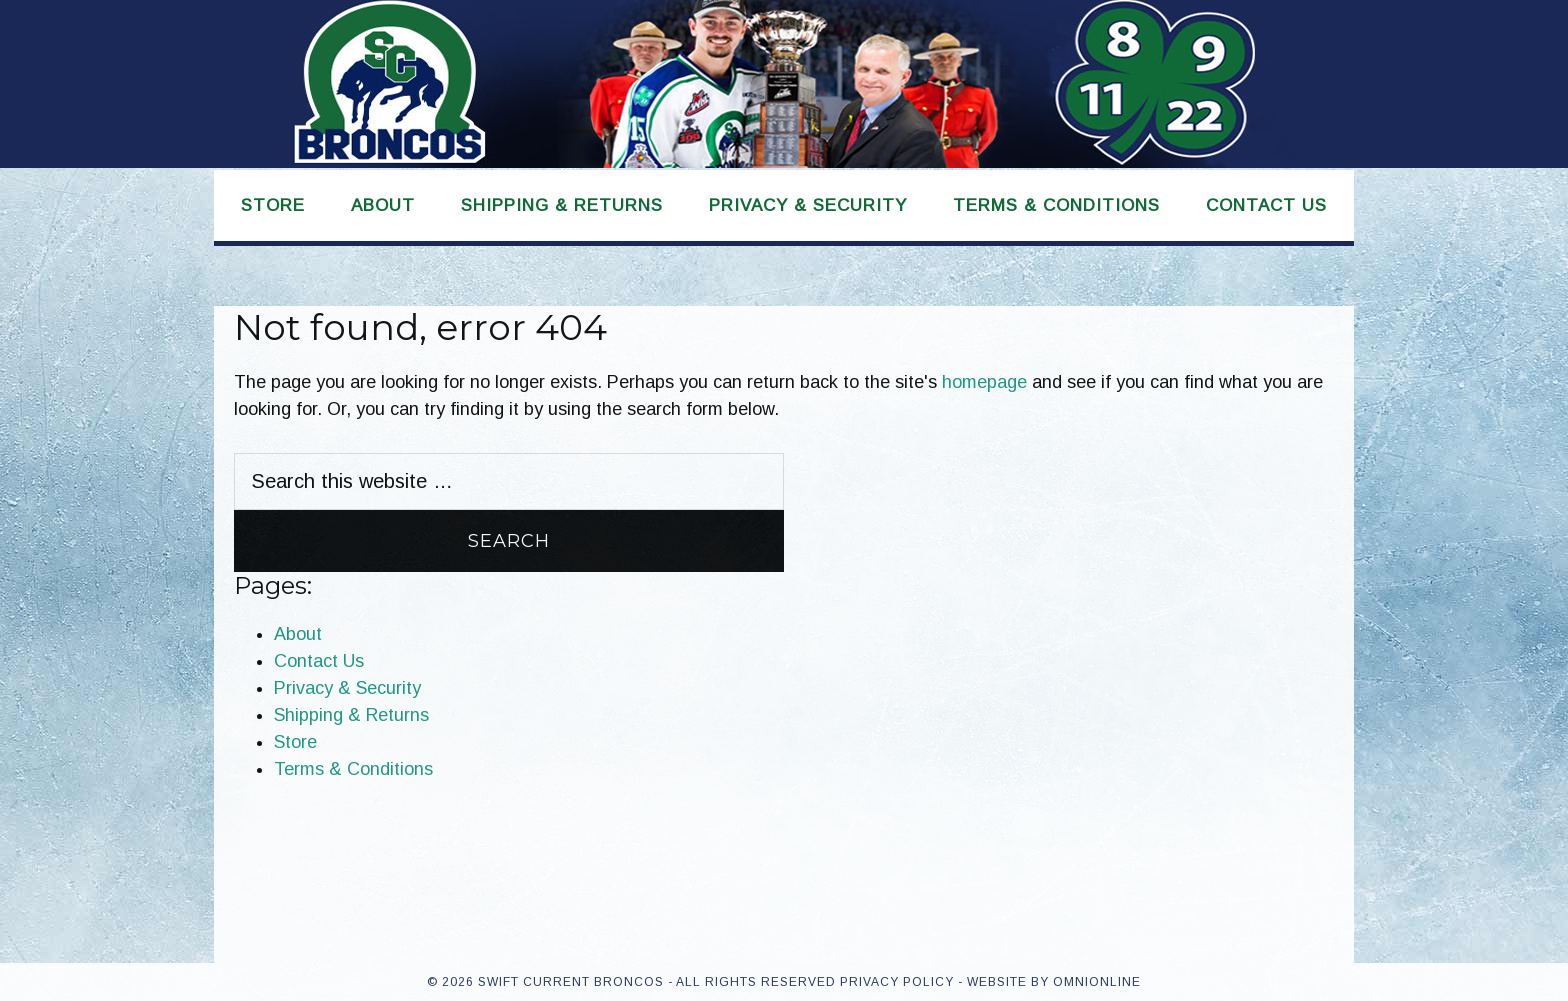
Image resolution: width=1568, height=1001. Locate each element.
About (298, 634)
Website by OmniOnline (1054, 982)
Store (295, 742)
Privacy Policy (897, 982)
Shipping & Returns (351, 715)
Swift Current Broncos (784, 84)
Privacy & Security (347, 688)
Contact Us (319, 661)
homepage (984, 382)
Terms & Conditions (353, 769)
